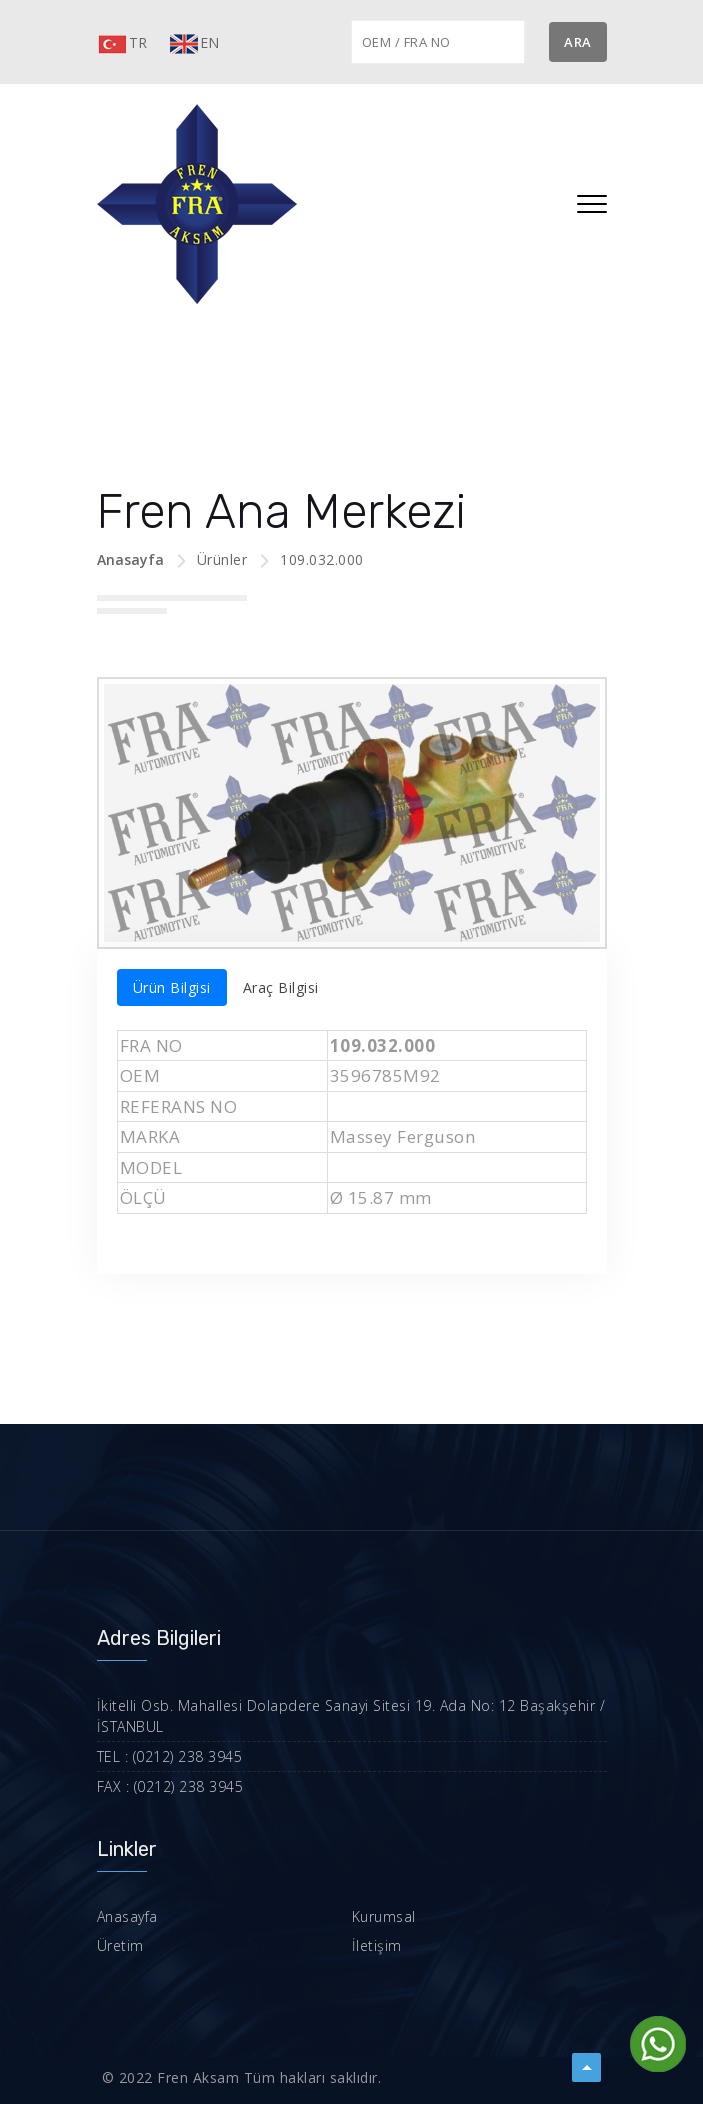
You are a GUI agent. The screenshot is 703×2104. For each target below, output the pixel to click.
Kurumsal (384, 1916)
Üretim (120, 1945)
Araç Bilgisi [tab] (281, 987)
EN (194, 44)
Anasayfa (130, 559)
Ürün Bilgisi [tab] (172, 987)
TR (122, 44)
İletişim (377, 1945)
